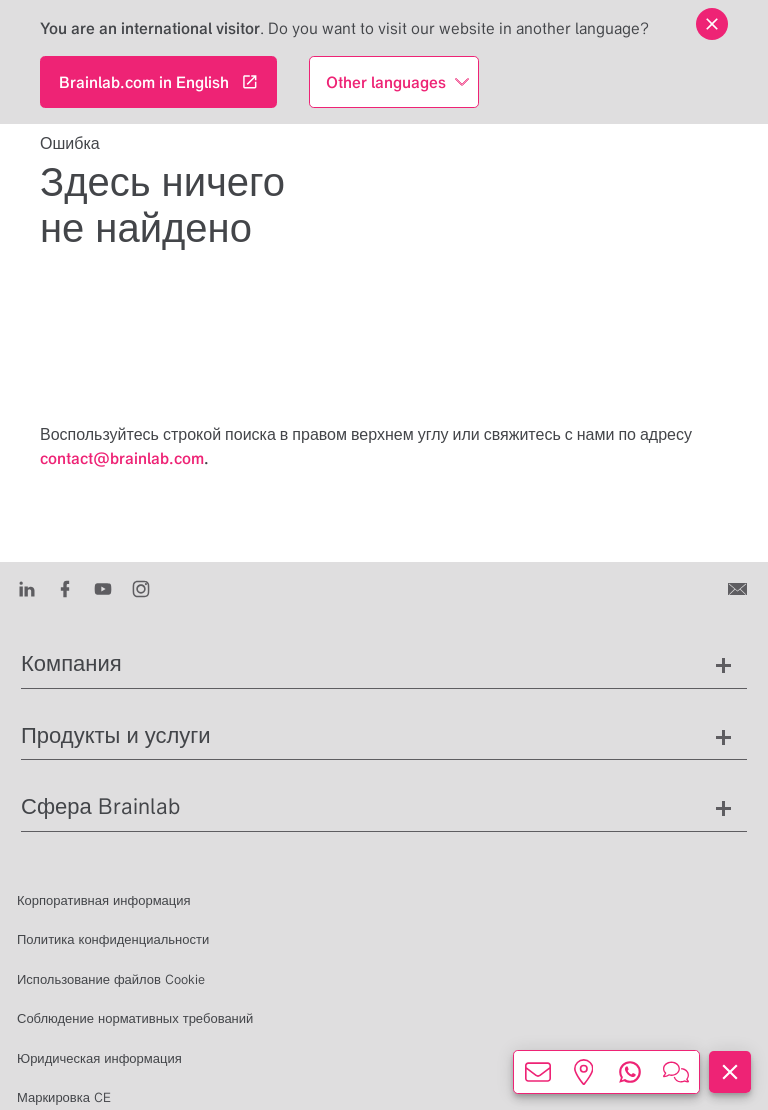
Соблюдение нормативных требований (135, 1018)
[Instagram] (141, 588)
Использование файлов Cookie (111, 979)
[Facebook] (65, 588)
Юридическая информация (99, 1058)
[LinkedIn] (27, 588)
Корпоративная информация (104, 900)
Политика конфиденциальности (113, 939)
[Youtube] (103, 588)
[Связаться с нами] (739, 588)
